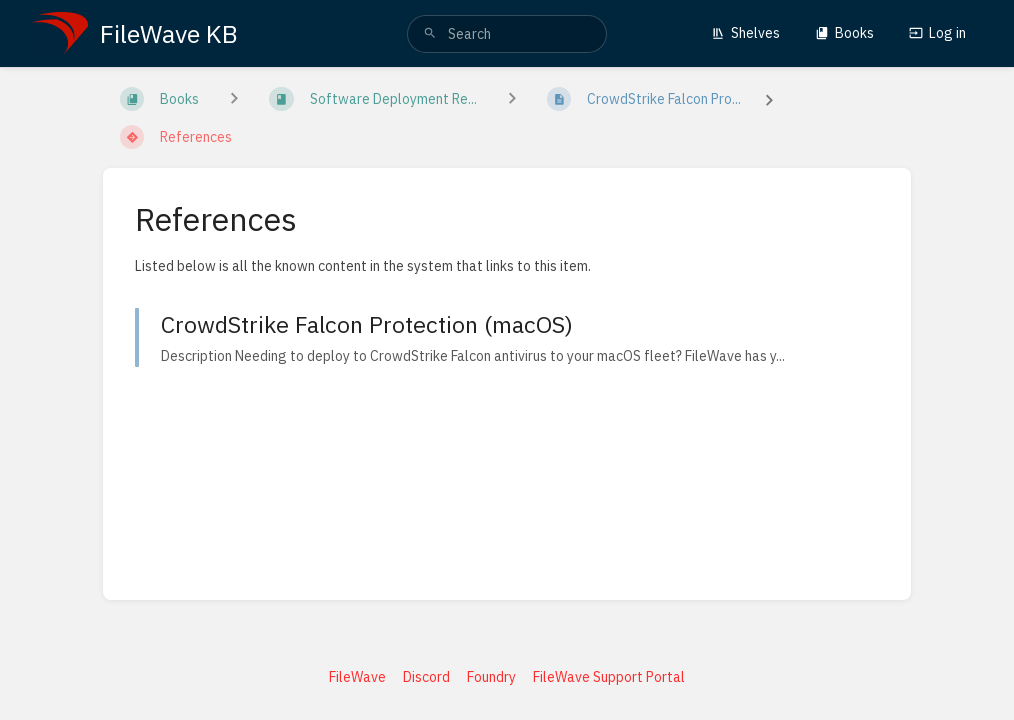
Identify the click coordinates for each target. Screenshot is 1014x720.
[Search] (430, 34)
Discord (426, 677)
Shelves (745, 33)
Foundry (491, 677)
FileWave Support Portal (609, 677)
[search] (507, 34)
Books (844, 33)
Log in (937, 33)
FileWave (357, 677)
